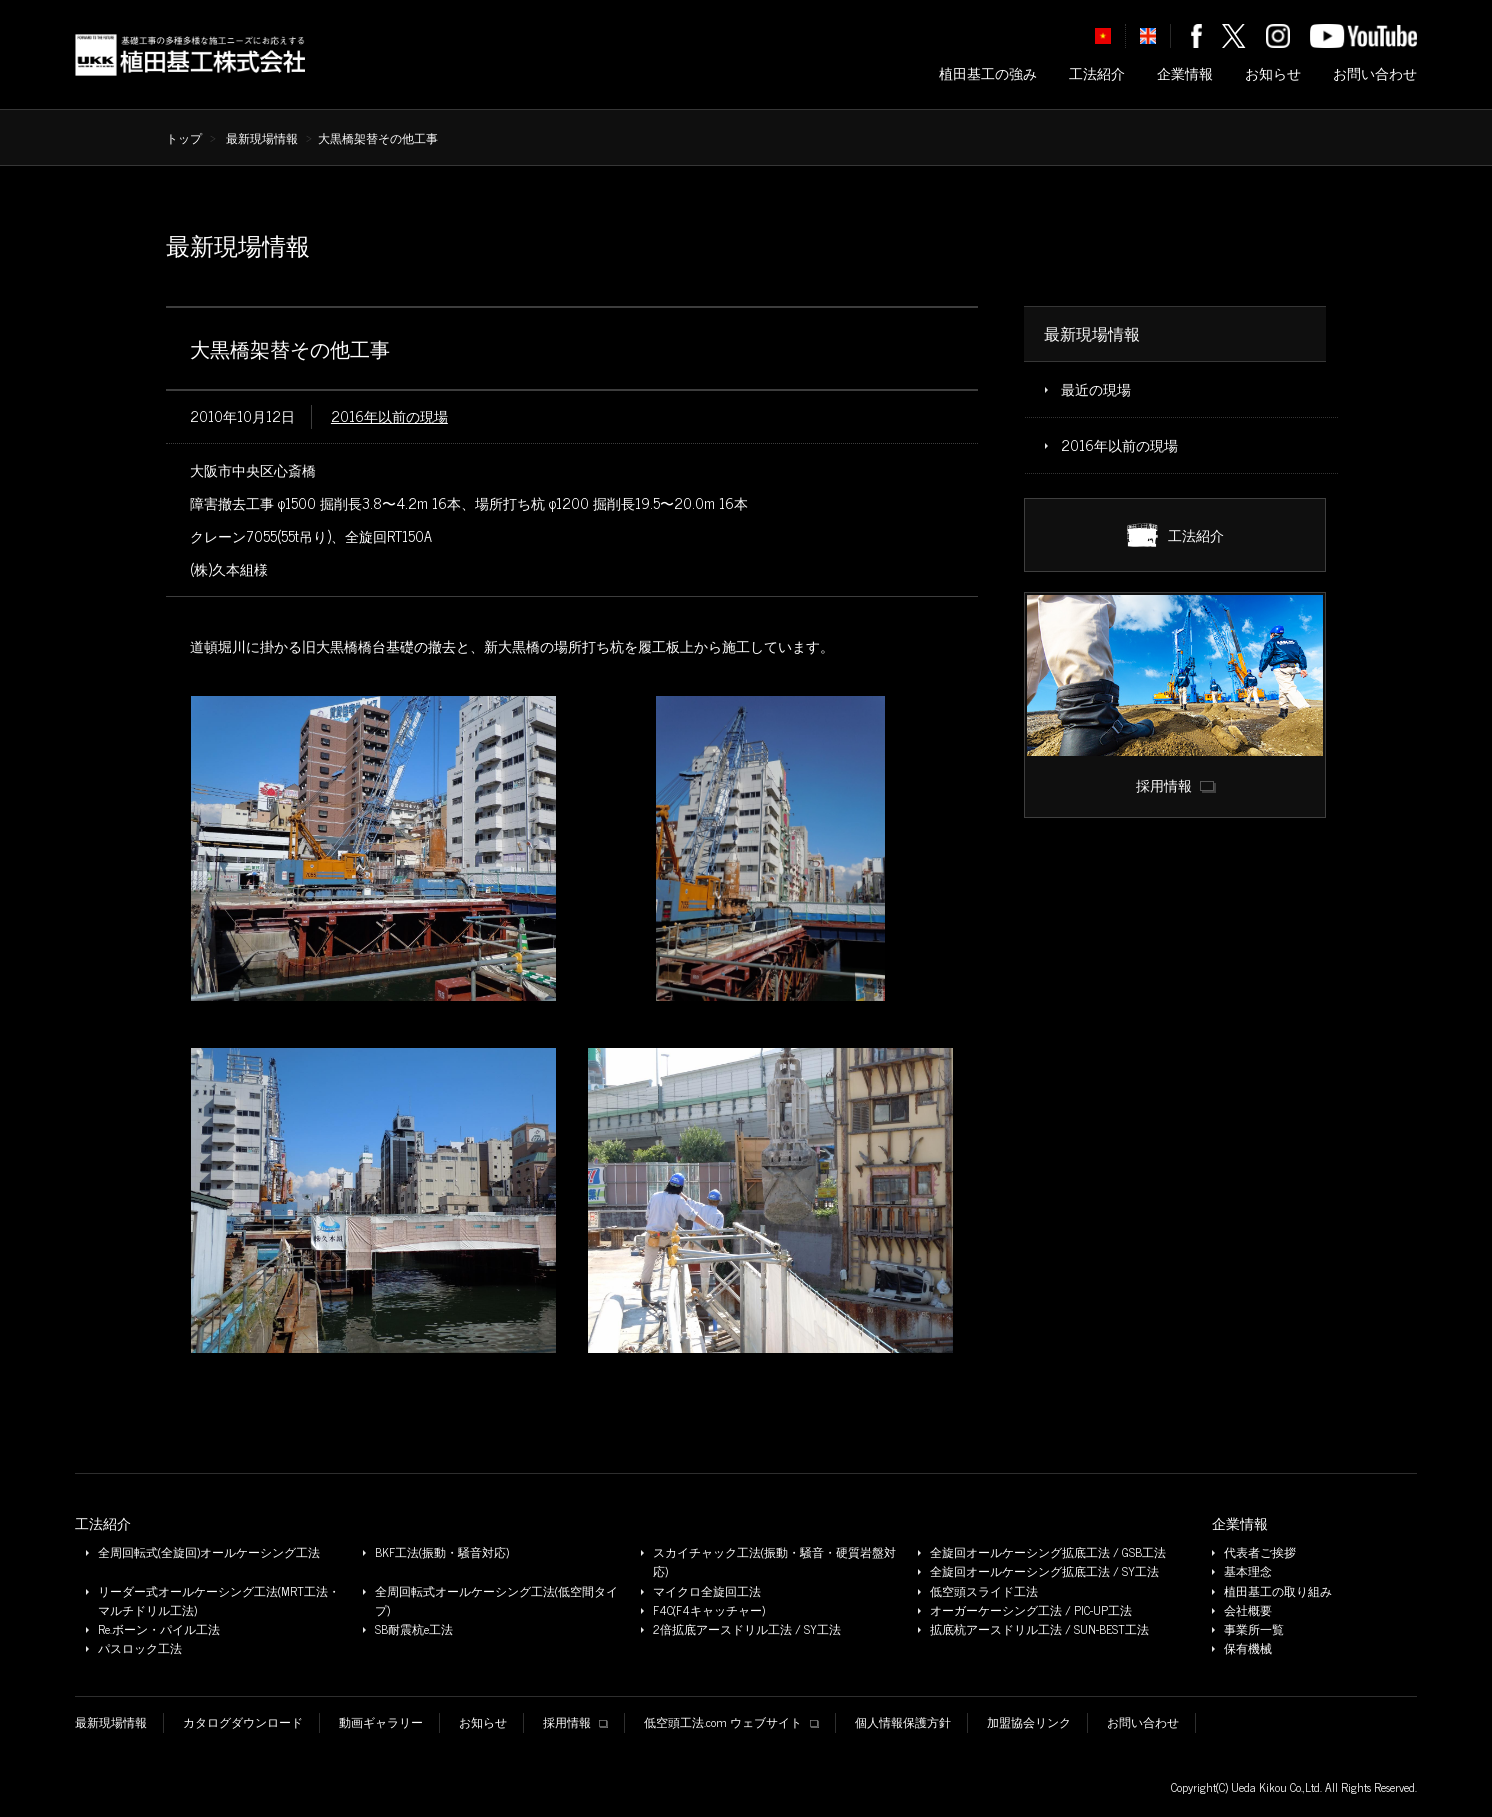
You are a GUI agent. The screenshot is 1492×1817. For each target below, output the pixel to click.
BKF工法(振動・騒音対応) (442, 1552)
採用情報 (575, 1722)
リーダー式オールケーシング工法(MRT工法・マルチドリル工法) (219, 1601)
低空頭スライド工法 (984, 1591)
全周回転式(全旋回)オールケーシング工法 (209, 1552)
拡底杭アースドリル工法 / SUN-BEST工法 (1039, 1629)
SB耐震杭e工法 (414, 1629)
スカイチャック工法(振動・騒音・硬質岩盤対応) (774, 1562)
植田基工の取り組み (1278, 1591)
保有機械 (1248, 1648)
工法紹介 (1097, 73)
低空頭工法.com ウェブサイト (731, 1722)
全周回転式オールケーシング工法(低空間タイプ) (496, 1601)
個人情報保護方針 (903, 1722)
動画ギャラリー (381, 1722)
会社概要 (1248, 1610)
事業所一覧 (1254, 1629)
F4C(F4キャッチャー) (709, 1610)
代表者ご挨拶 (1260, 1552)
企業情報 (1185, 73)
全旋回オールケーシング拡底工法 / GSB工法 (1048, 1552)
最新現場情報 (262, 138)
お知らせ (1273, 73)
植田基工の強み (988, 73)
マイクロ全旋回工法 (707, 1591)
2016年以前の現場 (389, 416)
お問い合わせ (1375, 73)
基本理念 (1248, 1571)
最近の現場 (1096, 389)
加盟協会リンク (1029, 1722)
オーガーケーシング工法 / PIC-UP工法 (1031, 1610)
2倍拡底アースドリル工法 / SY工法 (747, 1629)
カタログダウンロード (243, 1722)
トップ (184, 138)
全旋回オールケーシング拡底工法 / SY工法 (1044, 1571)
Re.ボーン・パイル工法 (159, 1629)
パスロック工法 (140, 1648)
